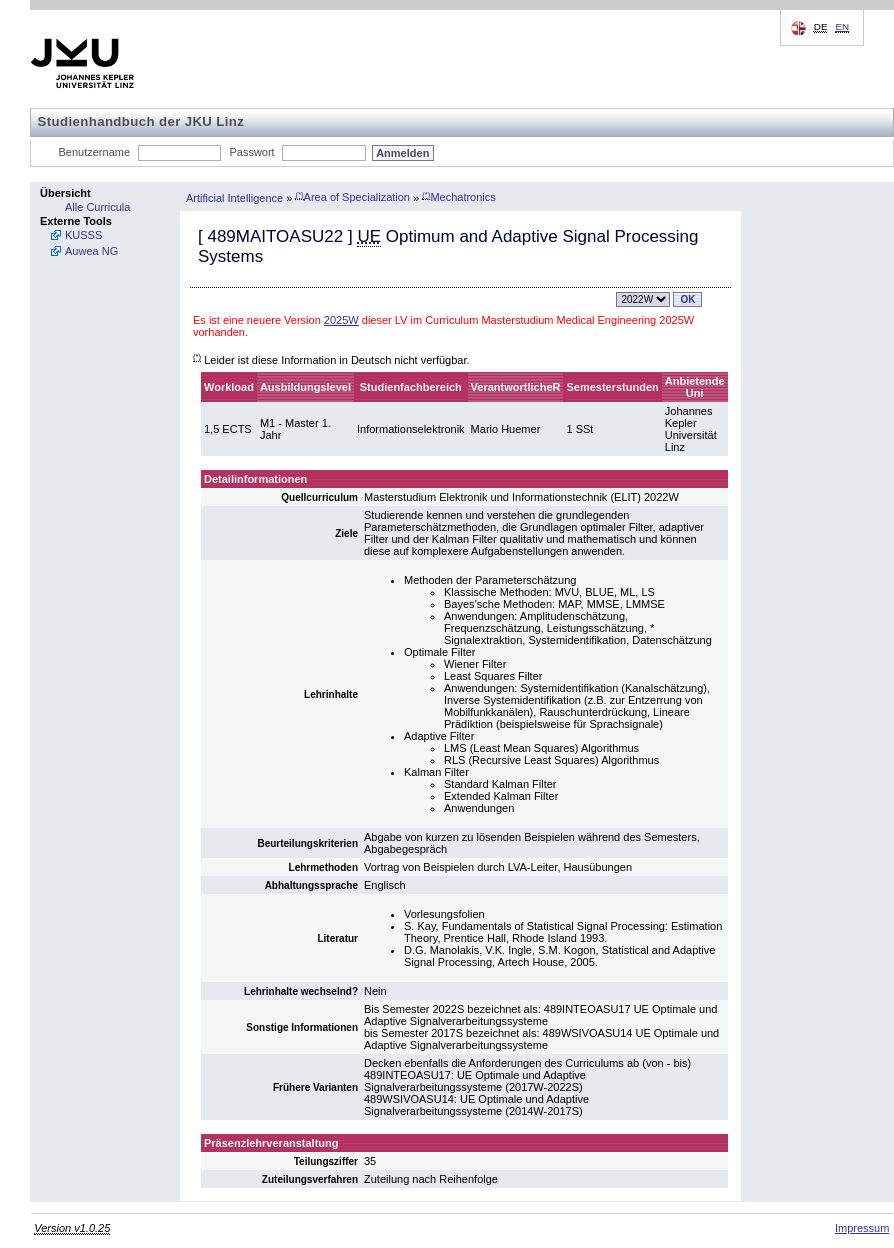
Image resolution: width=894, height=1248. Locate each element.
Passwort (251, 152)
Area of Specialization (352, 197)
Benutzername (95, 152)
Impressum (862, 1228)
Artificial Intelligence (234, 197)
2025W (341, 320)
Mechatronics (459, 197)
